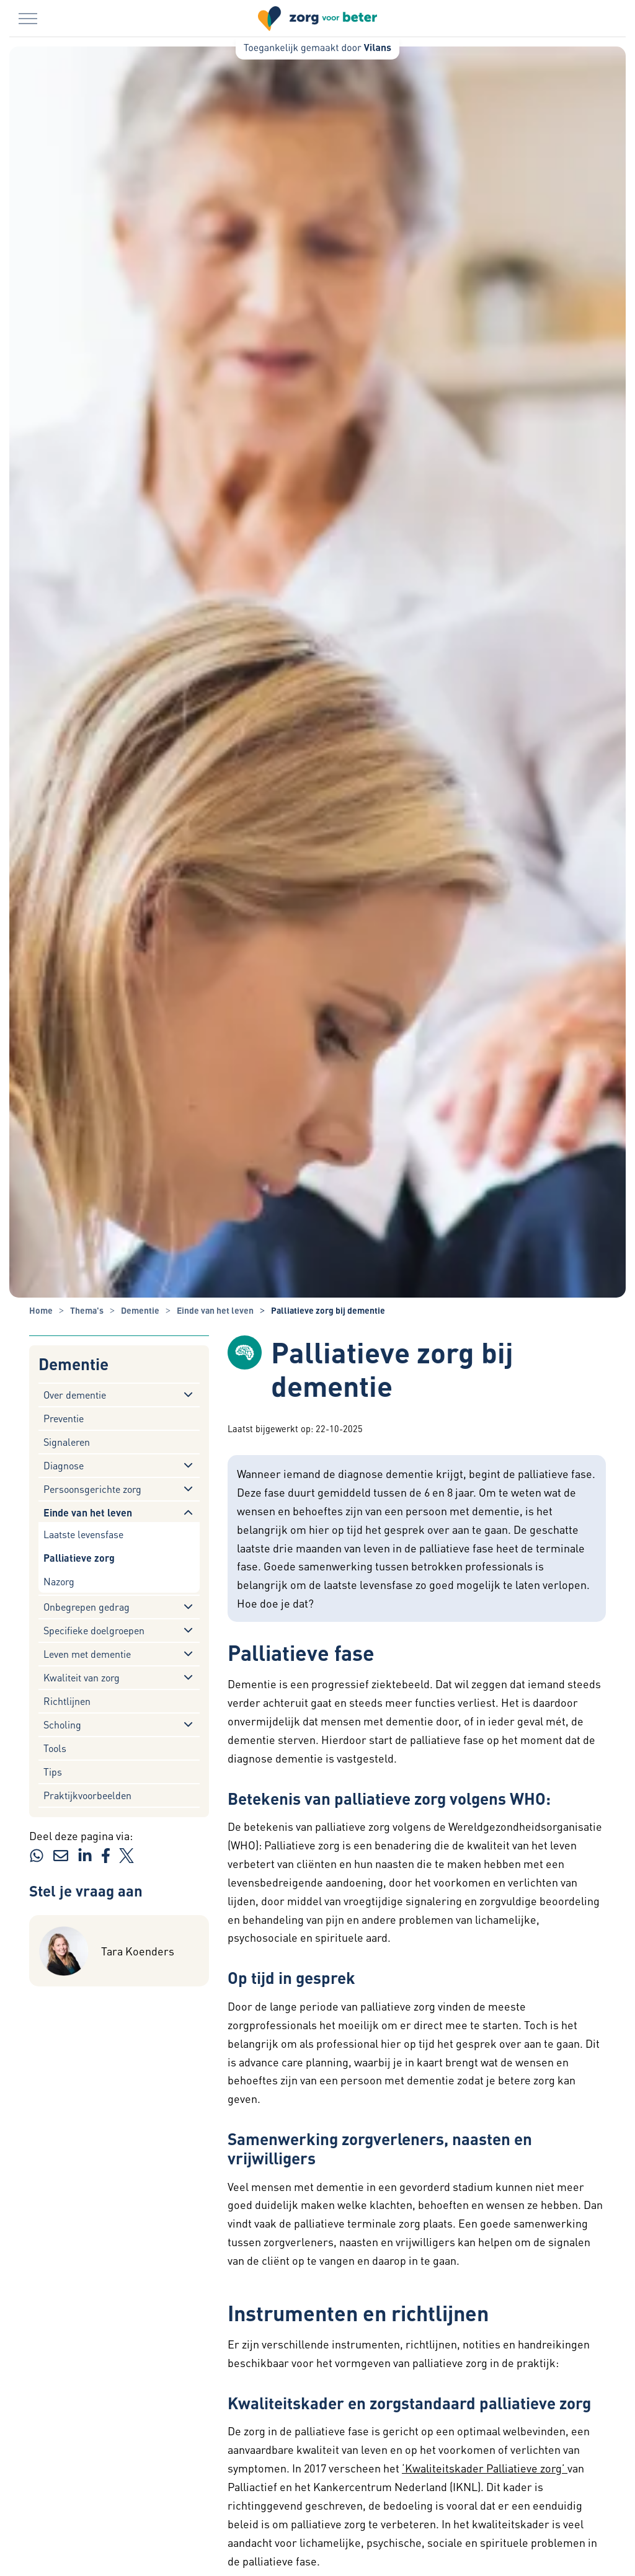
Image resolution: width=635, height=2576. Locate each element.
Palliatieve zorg (79, 1557)
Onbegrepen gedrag (86, 1606)
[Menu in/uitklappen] (28, 18)
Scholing (62, 1724)
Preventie (63, 1418)
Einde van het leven (87, 1512)
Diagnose (63, 1465)
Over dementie (74, 1394)
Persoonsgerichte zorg (92, 1488)
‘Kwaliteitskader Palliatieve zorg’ (484, 2468)
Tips (52, 1771)
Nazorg (58, 1581)
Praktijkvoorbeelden (87, 1795)
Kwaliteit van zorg (81, 1677)
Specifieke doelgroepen (93, 1630)
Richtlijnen (67, 1700)
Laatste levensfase (83, 1534)
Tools (54, 1748)
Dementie (73, 1364)
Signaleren (66, 1441)
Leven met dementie (87, 1653)
